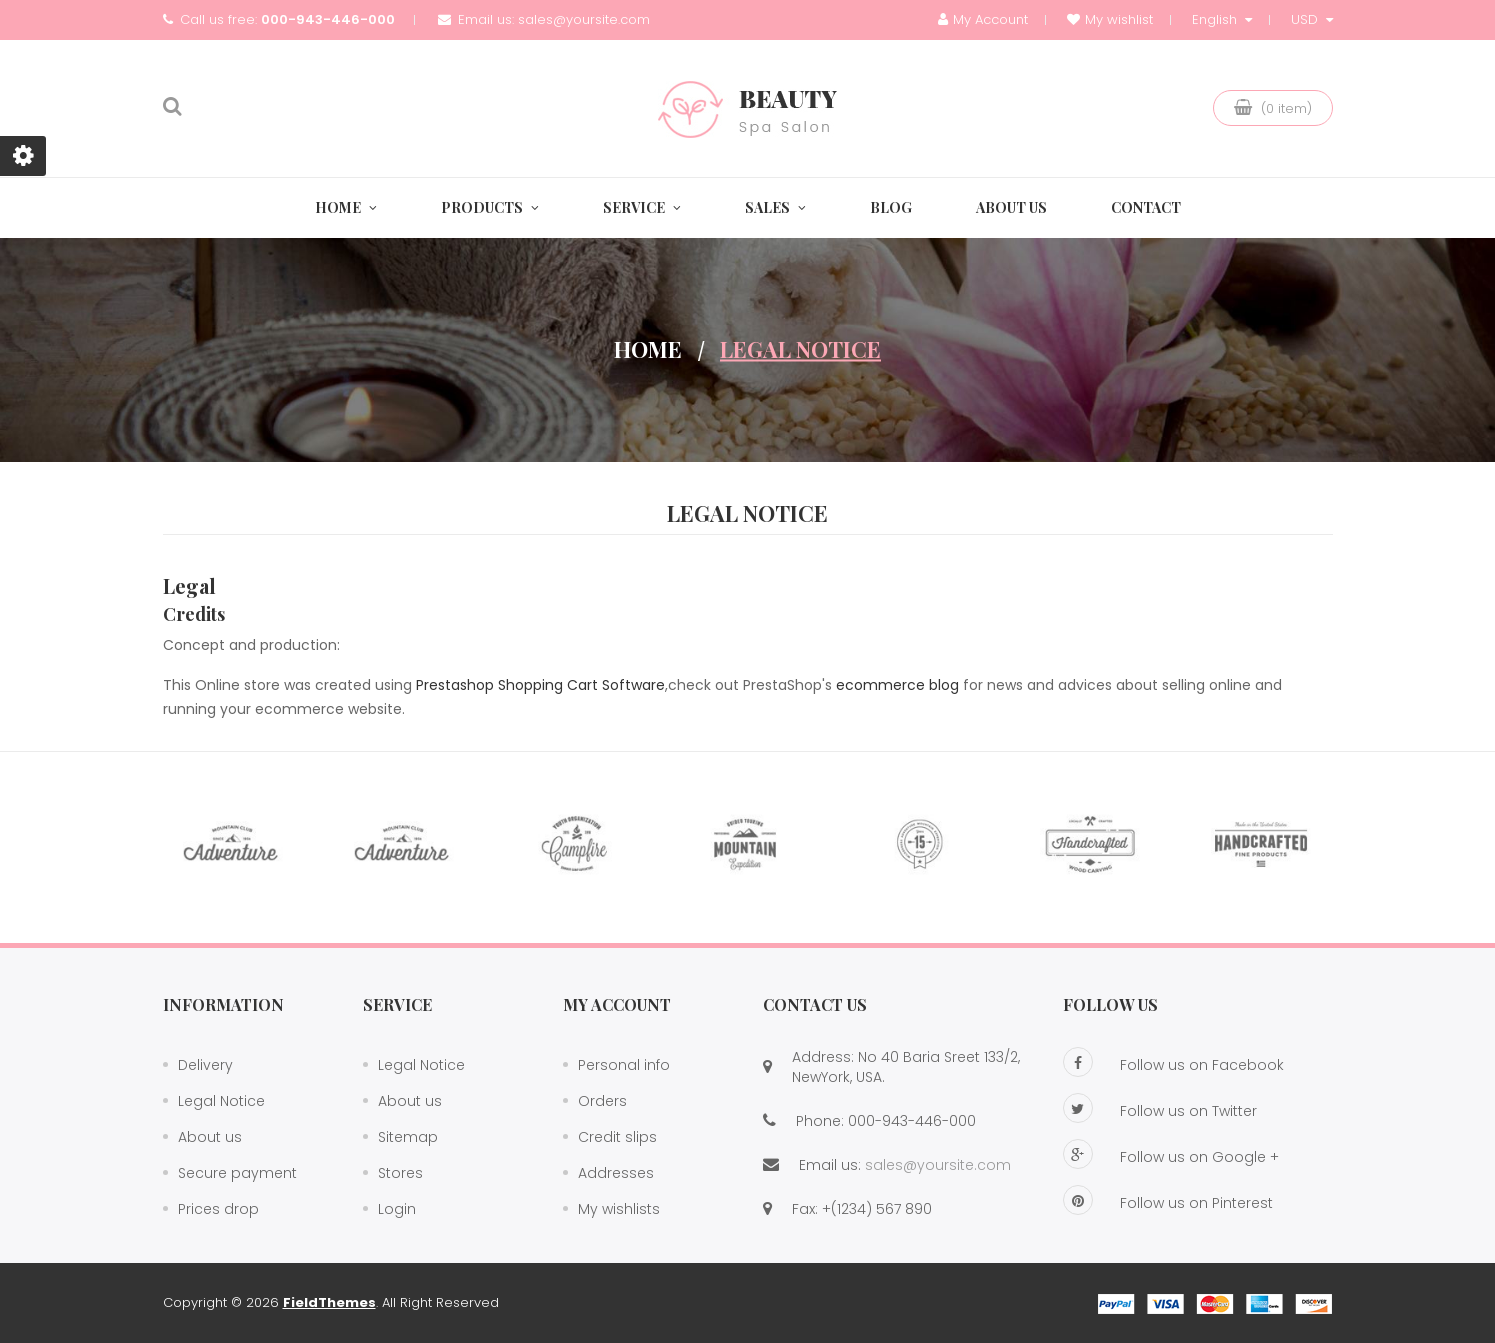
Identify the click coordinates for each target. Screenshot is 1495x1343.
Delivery (205, 1065)
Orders (602, 1101)
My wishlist (1110, 19)
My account (617, 1004)
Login (397, 1209)
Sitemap (408, 1137)
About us (210, 1137)
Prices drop (218, 1209)
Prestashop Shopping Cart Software (540, 685)
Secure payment (237, 1173)
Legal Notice (221, 1101)
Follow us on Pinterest (1168, 1200)
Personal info (624, 1065)
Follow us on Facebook (1173, 1062)
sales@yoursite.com (584, 19)
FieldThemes (329, 1302)
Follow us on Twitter (1160, 1108)
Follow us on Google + (1171, 1154)
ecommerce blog (897, 685)
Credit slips (617, 1137)
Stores (400, 1173)
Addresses (616, 1173)
